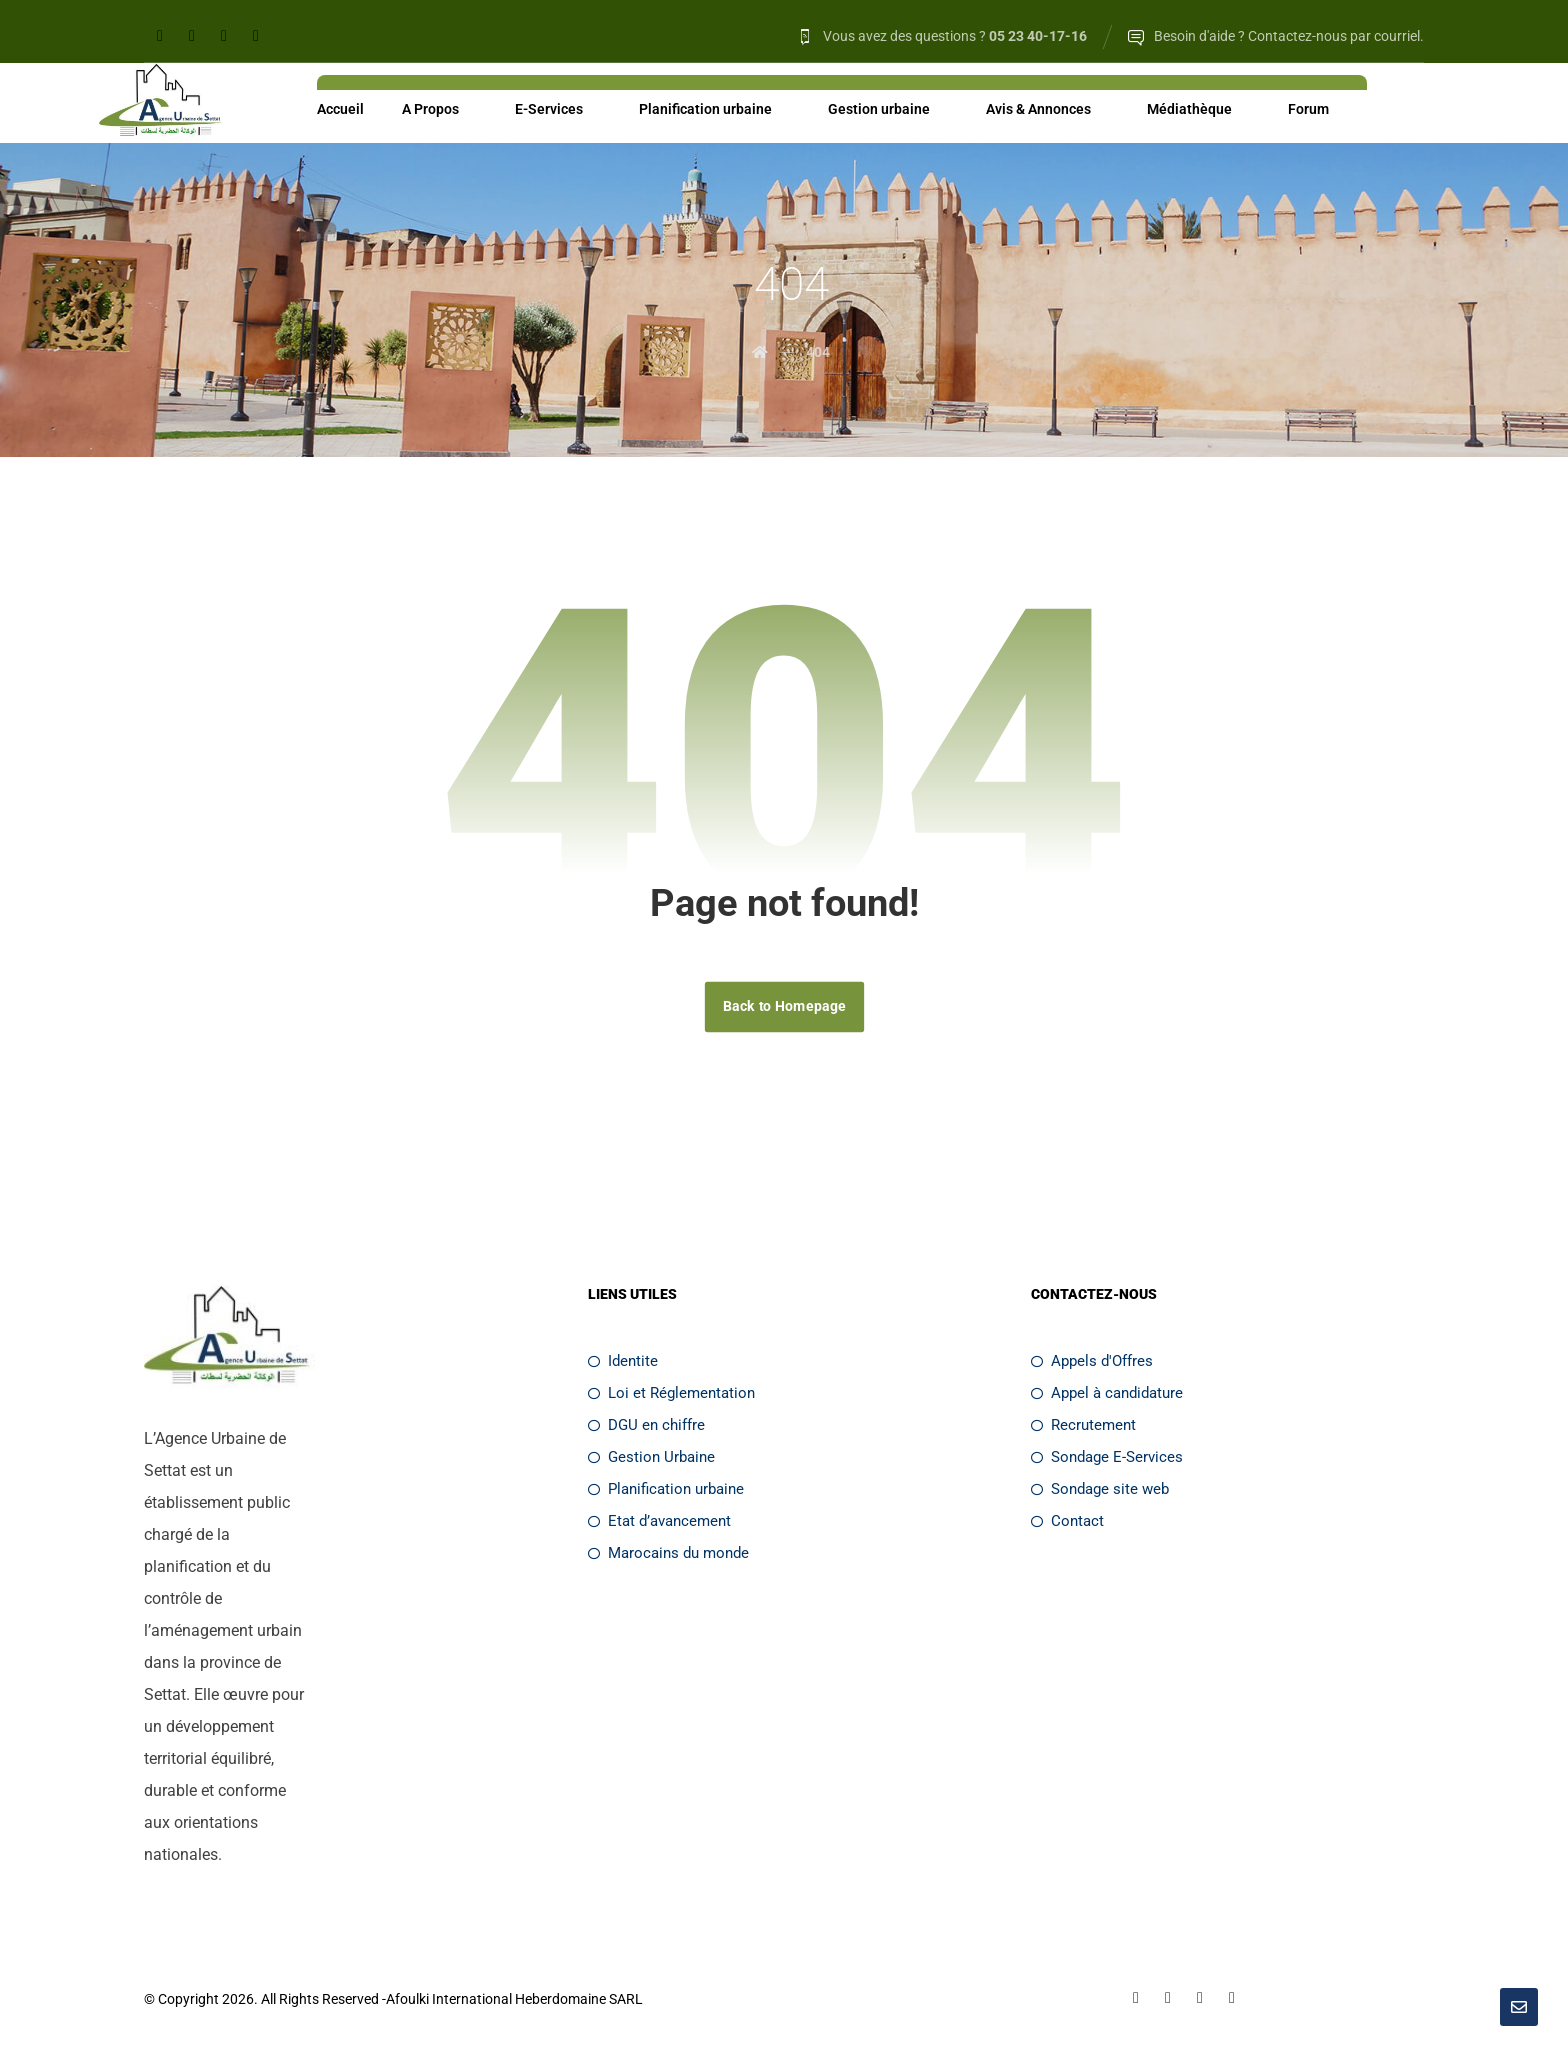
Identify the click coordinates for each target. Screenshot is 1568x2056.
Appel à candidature (1107, 1395)
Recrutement (1083, 1427)
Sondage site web (1100, 1491)
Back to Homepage (783, 1007)
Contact (1067, 1523)
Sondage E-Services (1107, 1459)
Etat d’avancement (659, 1523)
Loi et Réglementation (671, 1395)
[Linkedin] (192, 36)
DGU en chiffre (646, 1427)
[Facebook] (160, 36)
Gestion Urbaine (651, 1459)
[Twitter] (224, 36)
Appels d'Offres (1092, 1363)
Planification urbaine (666, 1491)
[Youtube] (256, 36)
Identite (623, 1363)
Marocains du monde (668, 1555)
